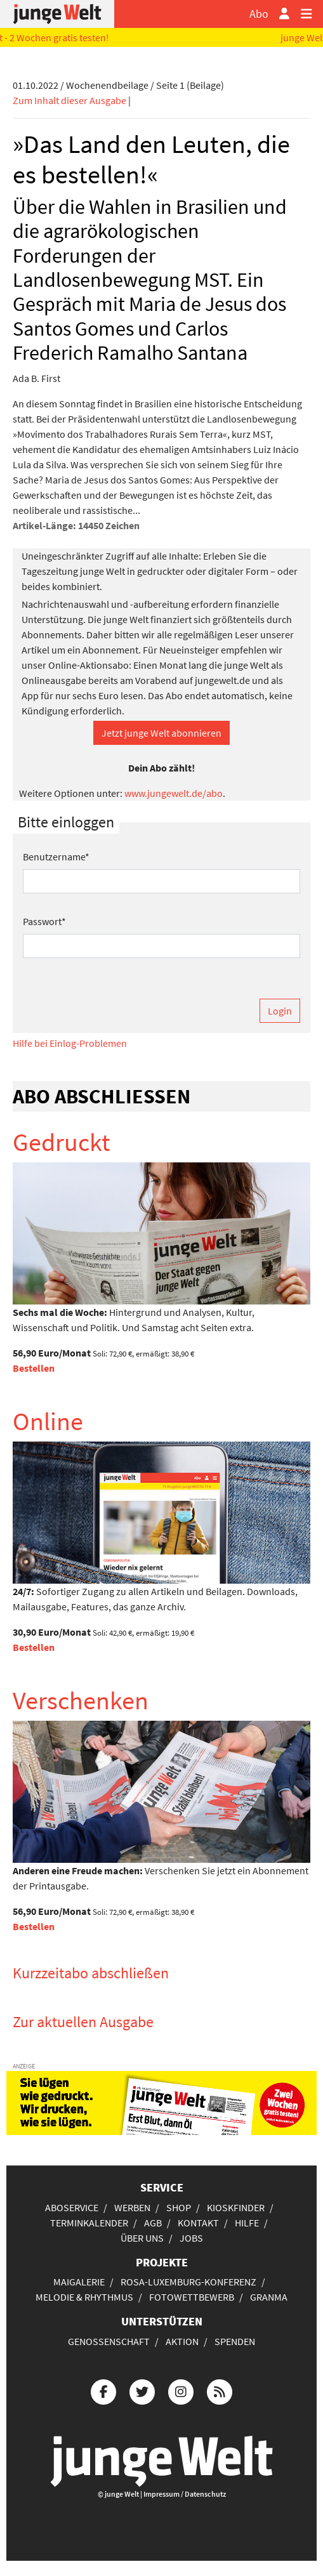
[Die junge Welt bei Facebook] (103, 2390)
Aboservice (71, 2207)
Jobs (191, 2237)
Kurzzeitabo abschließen (91, 1973)
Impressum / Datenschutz (184, 2494)
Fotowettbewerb (191, 2296)
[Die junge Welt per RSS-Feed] (219, 2390)
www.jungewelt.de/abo (173, 793)
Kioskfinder (236, 2207)
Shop (178, 2207)
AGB (153, 2222)
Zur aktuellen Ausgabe (83, 2022)
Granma (268, 2296)
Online (48, 1421)
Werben (132, 2207)
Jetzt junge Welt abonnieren (161, 732)
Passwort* (44, 921)
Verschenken (80, 1700)
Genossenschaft (109, 2341)
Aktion (182, 2341)
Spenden (234, 2341)
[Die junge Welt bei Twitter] (142, 2390)
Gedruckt (61, 1142)
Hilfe (247, 2222)
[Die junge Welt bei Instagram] (181, 2390)
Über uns (142, 2237)
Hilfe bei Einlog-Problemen (70, 1043)
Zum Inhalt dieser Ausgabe (69, 100)
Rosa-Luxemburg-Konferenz (188, 2281)
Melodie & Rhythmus (84, 2296)
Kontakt (198, 2222)
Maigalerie (79, 2281)
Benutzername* (56, 856)
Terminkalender (89, 2222)
